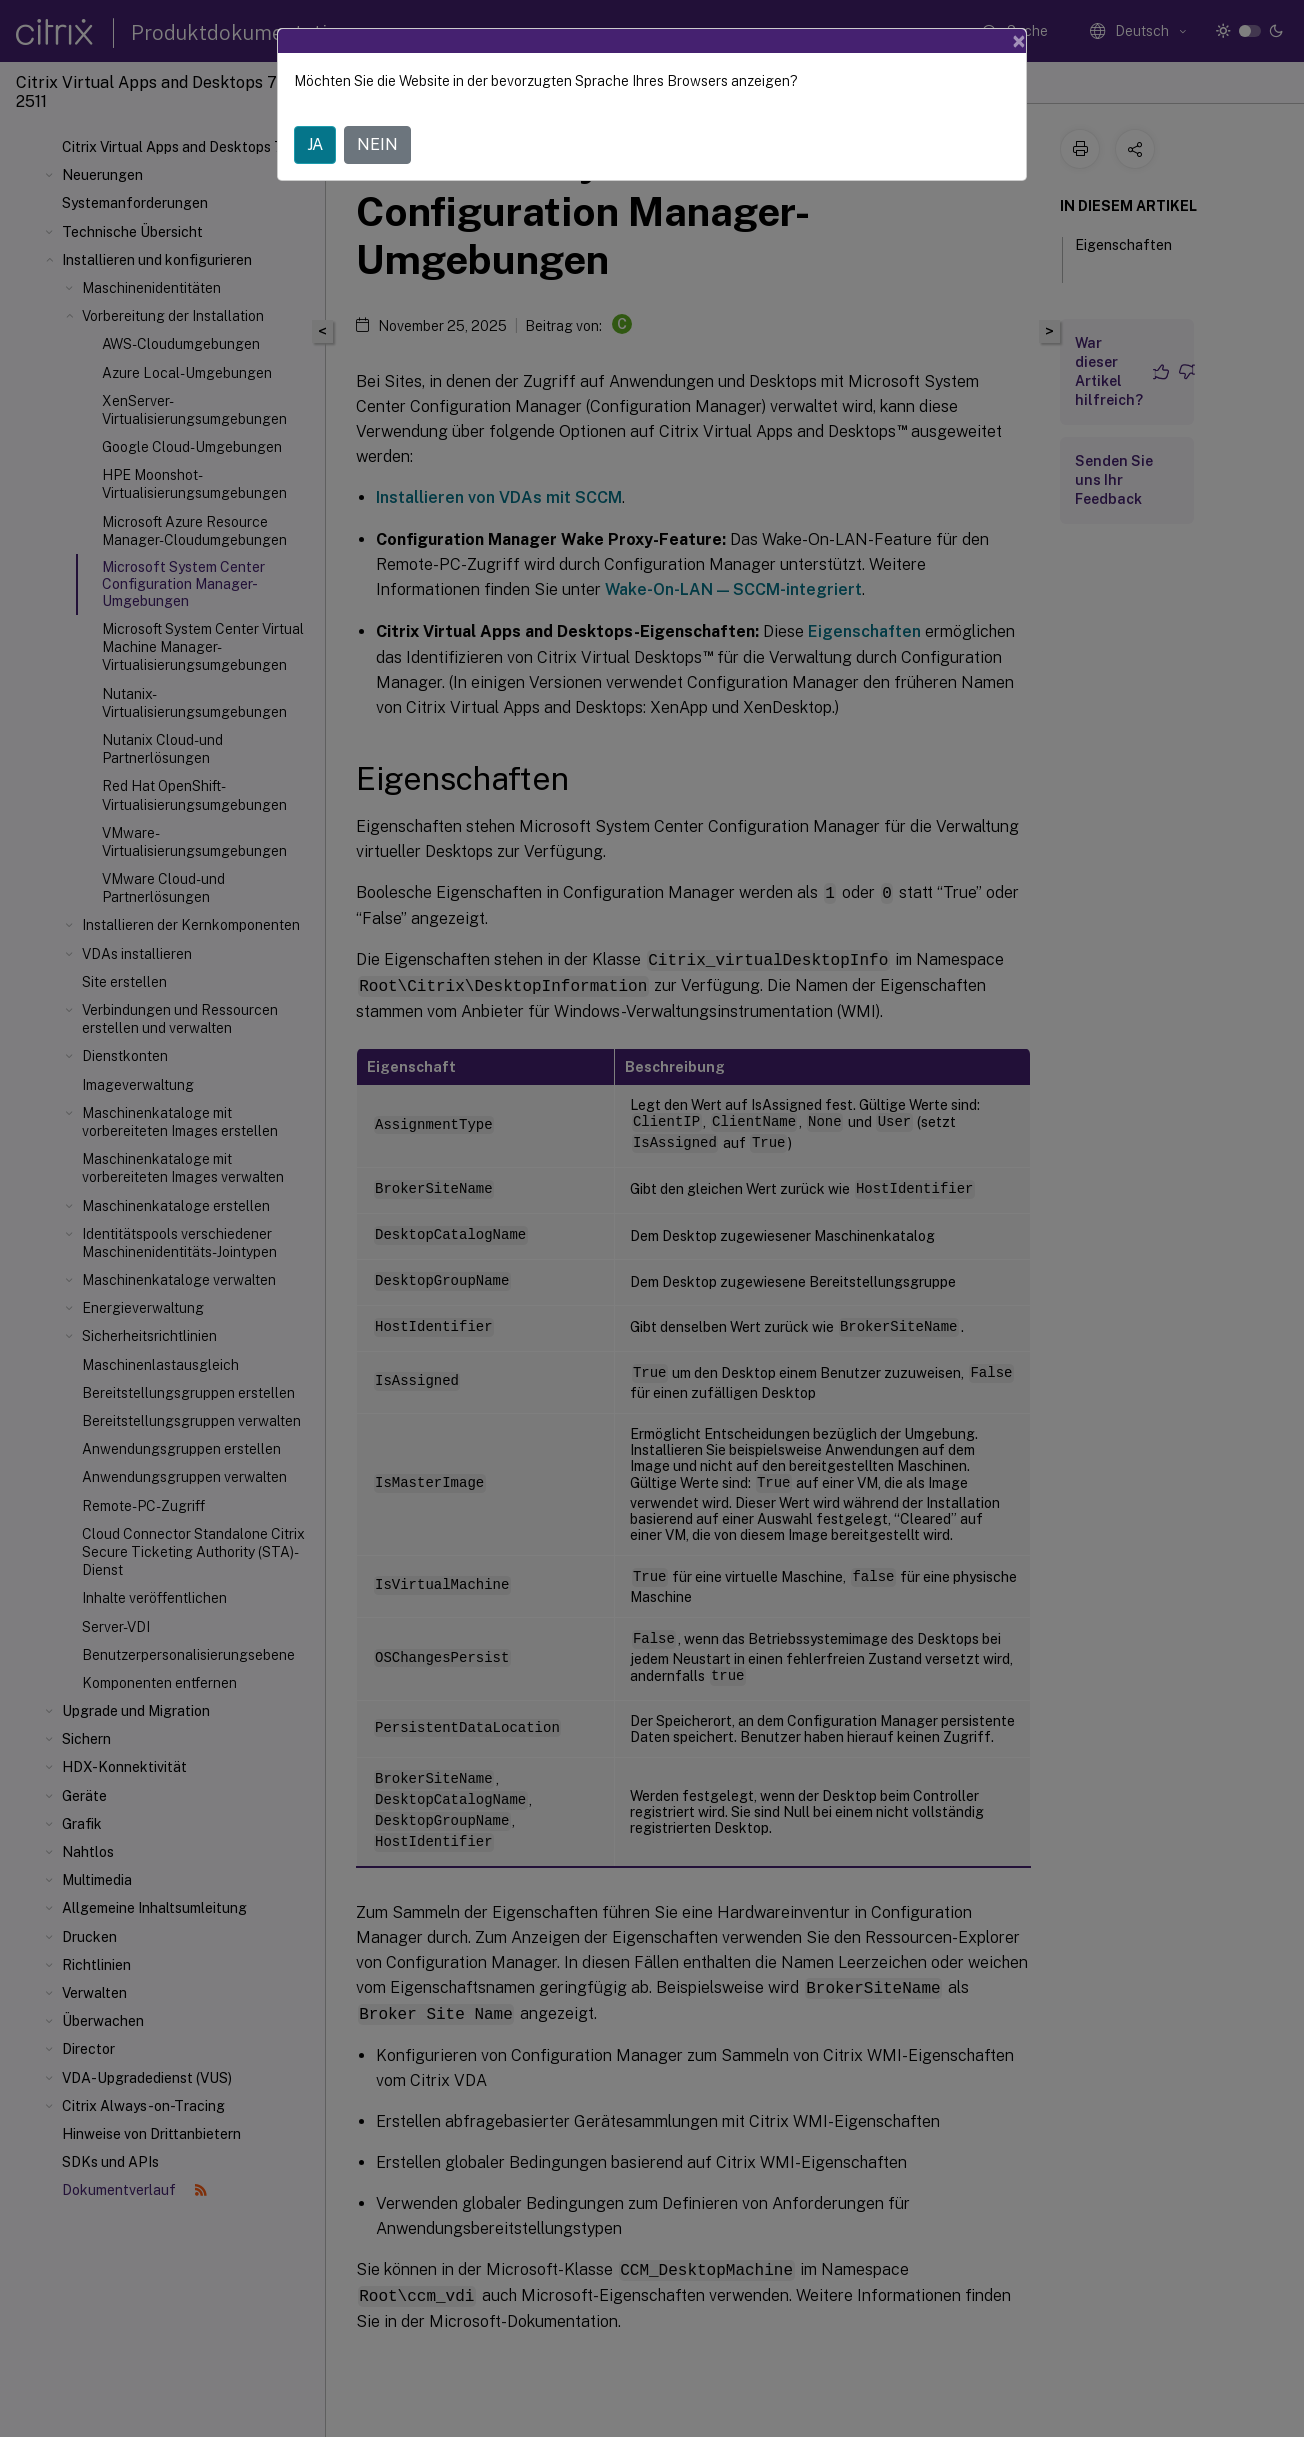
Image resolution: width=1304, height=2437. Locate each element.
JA (315, 144)
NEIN (377, 144)
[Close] (1019, 41)
